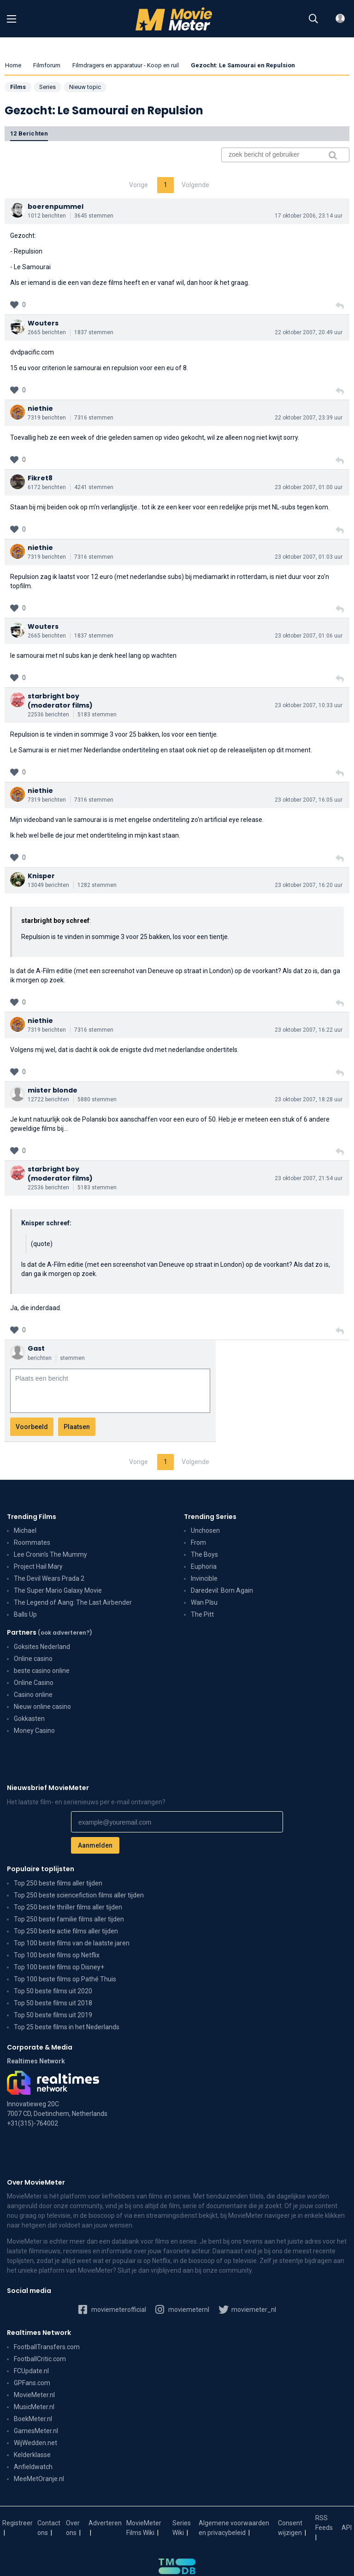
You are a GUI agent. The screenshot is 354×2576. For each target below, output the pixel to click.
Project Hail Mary (38, 1566)
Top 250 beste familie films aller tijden (69, 1919)
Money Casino (34, 1730)
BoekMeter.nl (33, 2418)
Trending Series (210, 1516)
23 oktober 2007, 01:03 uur (308, 557)
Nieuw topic (85, 86)
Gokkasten (29, 1718)
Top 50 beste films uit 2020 (53, 1991)
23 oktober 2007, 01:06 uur (308, 635)
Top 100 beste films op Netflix (57, 1955)
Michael (25, 1530)
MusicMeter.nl (34, 2407)
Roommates (32, 1542)
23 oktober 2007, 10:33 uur (308, 705)
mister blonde (52, 1090)
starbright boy (53, 696)
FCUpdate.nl (31, 2371)
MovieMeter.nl (34, 2395)
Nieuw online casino (42, 1706)
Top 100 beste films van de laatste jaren (72, 1943)
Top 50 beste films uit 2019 (53, 2015)
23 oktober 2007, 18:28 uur (308, 1099)
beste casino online (42, 1670)
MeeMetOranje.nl (39, 2478)
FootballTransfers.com (47, 2347)
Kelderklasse (32, 2454)
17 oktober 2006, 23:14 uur (308, 216)
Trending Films (31, 1516)
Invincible (204, 1578)
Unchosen (205, 1530)
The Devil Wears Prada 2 (49, 1578)
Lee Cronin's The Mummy (50, 1554)
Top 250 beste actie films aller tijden (66, 1931)
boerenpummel (55, 206)
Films (18, 86)
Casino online (33, 1694)
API (347, 2527)
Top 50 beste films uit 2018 (53, 2003)
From (198, 1542)
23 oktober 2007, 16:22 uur (308, 1030)
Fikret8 (40, 478)
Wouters (43, 323)
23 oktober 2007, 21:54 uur (308, 1178)
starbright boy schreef (55, 920)
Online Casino (33, 1682)
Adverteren (105, 2523)
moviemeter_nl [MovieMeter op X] (247, 2309)
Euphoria (204, 1566)
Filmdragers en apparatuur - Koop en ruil (125, 65)
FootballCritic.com (40, 2359)
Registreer (17, 2523)
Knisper (41, 875)
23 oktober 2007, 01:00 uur (308, 487)
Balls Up (25, 1614)
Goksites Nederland (42, 1646)
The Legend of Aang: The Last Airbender (73, 1602)
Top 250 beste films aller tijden (58, 1883)
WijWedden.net (35, 2442)
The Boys (204, 1554)
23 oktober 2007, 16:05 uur (308, 800)
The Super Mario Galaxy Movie (58, 1590)
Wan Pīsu (204, 1602)
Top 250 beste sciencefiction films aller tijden (79, 1895)
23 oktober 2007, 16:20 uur (308, 885)
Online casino (33, 1658)
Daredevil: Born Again (222, 1590)
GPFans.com (32, 2383)
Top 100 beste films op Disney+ (59, 1967)
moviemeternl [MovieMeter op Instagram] (182, 2309)
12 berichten (29, 133)
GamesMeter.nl (36, 2430)
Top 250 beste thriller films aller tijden (68, 1907)
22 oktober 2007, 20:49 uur (308, 332)
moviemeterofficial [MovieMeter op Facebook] (112, 2309)
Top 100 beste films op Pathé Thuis (65, 1979)
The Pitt (202, 1614)
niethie (40, 408)
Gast (36, 1348)
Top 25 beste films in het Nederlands (66, 2027)
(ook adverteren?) (65, 1633)
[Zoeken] (313, 18)
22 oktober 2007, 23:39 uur (308, 417)
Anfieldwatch (33, 2466)
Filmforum (46, 65)
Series (47, 86)
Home (13, 65)
